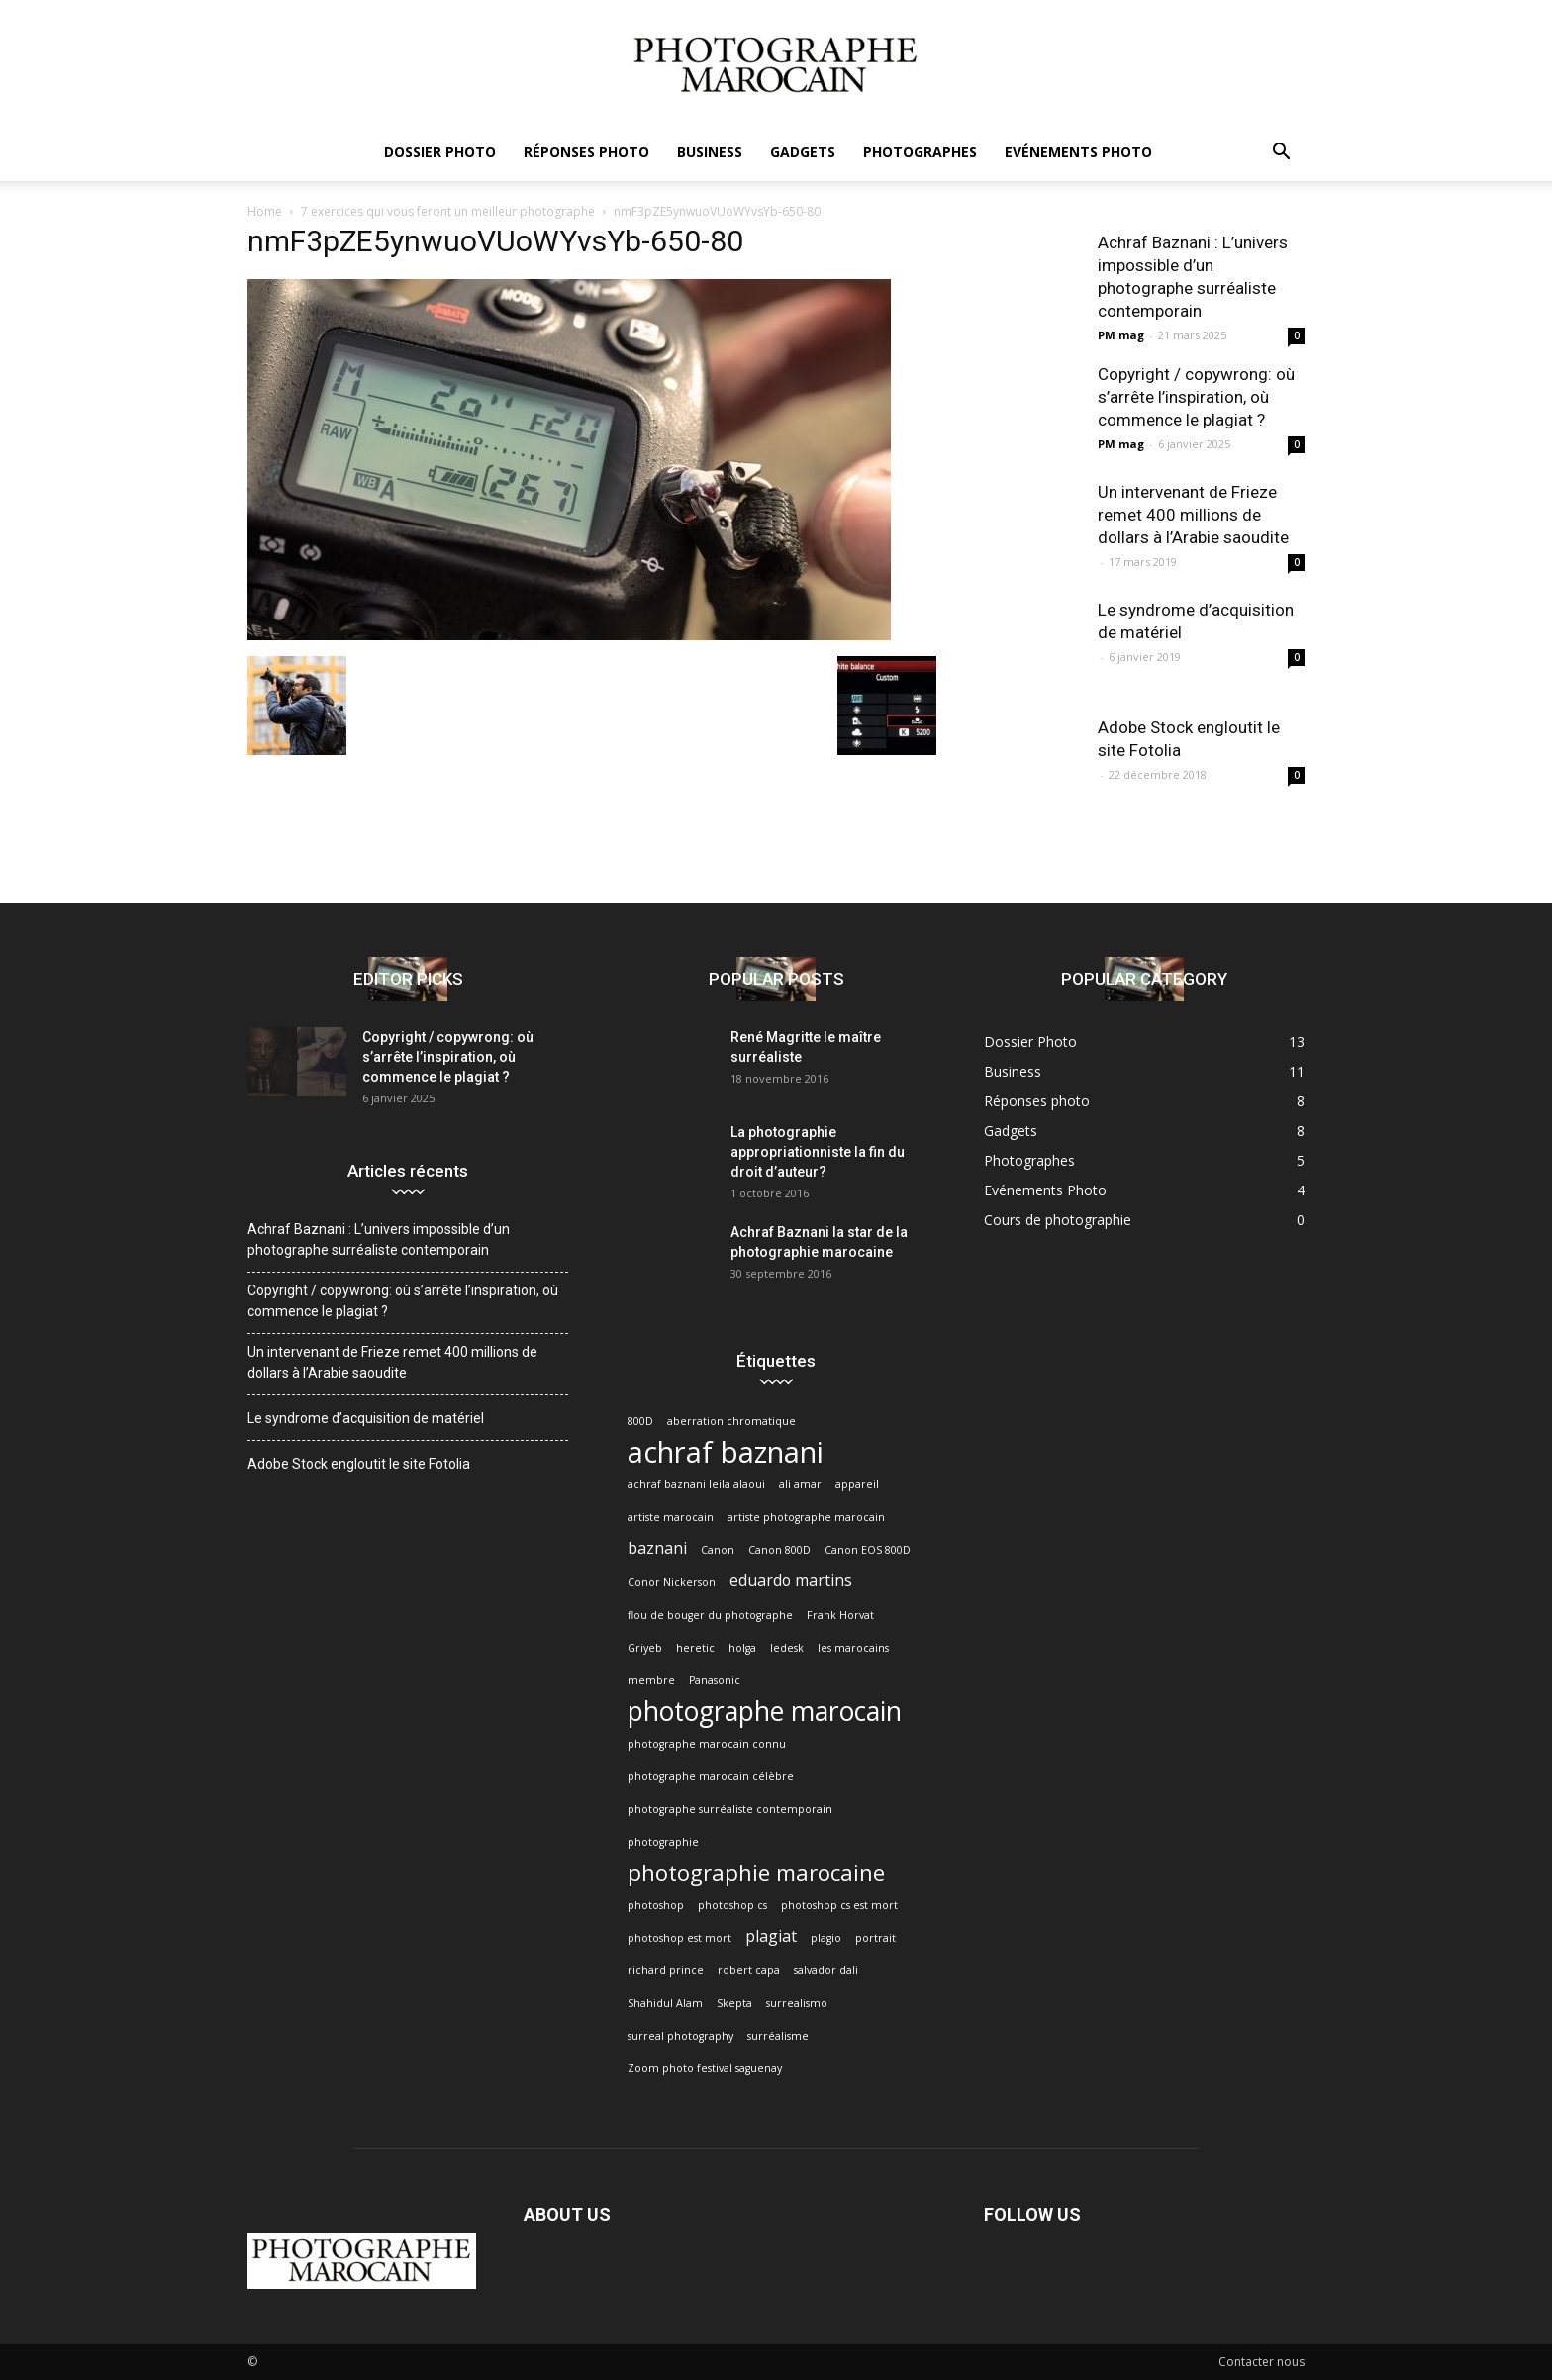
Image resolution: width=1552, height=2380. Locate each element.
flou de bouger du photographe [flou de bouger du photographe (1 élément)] (710, 1615)
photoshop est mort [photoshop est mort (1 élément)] (679, 1938)
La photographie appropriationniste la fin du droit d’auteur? (817, 1152)
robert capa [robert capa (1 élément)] (749, 1970)
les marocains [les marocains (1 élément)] (853, 1648)
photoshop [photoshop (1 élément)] (656, 1905)
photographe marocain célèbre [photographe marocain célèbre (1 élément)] (711, 1776)
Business (709, 152)
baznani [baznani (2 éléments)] (657, 1548)
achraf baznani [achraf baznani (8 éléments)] (726, 1452)
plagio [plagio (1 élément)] (826, 1938)
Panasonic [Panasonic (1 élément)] (714, 1680)
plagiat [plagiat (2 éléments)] (771, 1936)
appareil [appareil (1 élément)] (857, 1484)
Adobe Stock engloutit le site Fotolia (358, 1464)
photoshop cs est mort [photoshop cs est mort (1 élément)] (839, 1905)
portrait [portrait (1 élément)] (875, 1938)
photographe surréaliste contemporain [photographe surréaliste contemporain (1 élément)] (730, 1809)
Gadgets (802, 152)
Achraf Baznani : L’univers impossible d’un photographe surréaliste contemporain (378, 1239)
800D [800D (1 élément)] (640, 1421)
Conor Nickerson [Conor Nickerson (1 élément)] (672, 1582)
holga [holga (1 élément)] (742, 1648)
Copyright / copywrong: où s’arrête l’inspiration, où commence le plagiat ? (1196, 396)
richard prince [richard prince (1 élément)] (666, 1970)
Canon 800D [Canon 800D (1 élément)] (779, 1550)
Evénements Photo (1078, 152)
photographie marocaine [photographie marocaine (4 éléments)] (756, 1872)
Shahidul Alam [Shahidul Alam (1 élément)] (665, 2003)
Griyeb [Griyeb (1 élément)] (645, 1648)
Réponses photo (586, 152)
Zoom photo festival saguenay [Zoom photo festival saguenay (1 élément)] (705, 2068)
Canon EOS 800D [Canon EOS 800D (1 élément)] (867, 1550)
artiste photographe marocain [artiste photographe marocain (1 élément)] (806, 1517)
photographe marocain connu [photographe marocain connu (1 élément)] (707, 1744)
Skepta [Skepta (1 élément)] (734, 2003)
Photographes (920, 152)
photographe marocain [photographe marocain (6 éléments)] (765, 1711)
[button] (1281, 153)
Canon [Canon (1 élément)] (717, 1550)
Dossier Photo (440, 152)
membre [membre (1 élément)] (651, 1680)
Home (264, 211)
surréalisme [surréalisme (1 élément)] (778, 2036)
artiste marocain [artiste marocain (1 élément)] (671, 1517)
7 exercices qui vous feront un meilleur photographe (448, 211)
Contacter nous (1261, 2361)
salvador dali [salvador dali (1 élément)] (826, 1970)
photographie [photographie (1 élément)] (663, 1842)
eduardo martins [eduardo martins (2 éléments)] (790, 1581)
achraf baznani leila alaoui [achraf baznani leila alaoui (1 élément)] (696, 1484)
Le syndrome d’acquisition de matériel (365, 1418)
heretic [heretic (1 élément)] (695, 1648)
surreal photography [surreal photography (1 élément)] (680, 2036)
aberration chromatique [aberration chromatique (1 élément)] (731, 1421)
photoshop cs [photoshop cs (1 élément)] (732, 1905)
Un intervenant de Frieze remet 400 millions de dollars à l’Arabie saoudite (1193, 514)
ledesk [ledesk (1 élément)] (787, 1648)
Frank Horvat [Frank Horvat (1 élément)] (840, 1615)
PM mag (1121, 335)
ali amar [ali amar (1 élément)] (800, 1484)
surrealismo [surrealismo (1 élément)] (796, 2003)
